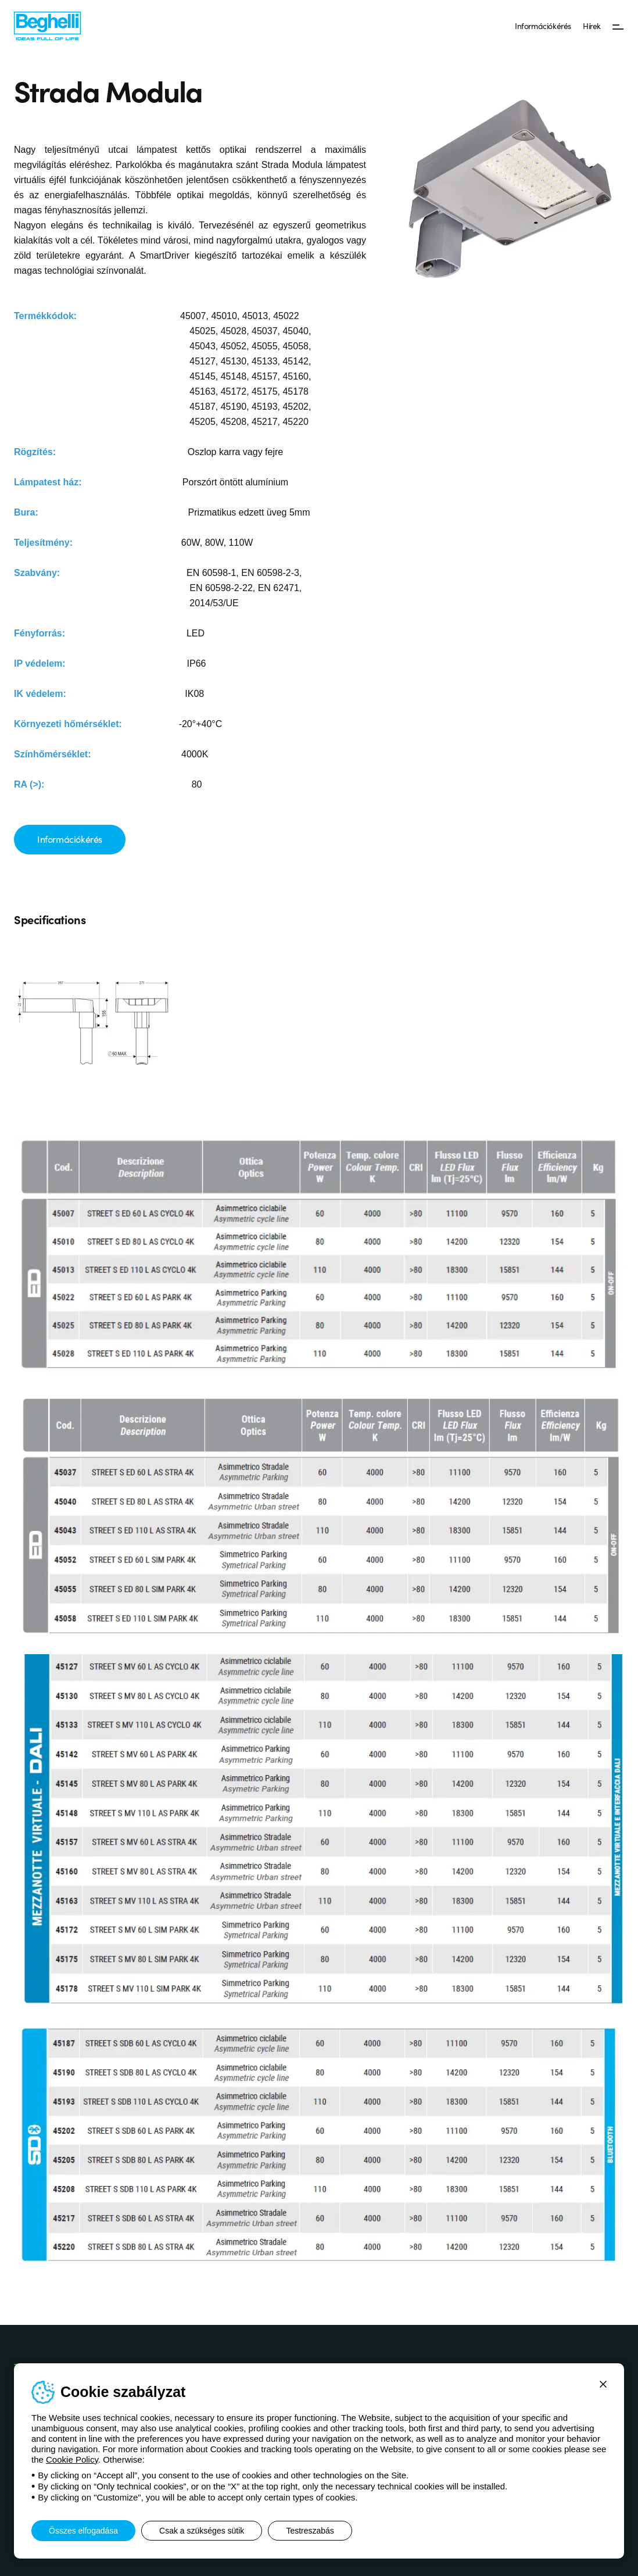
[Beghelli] (47, 25)
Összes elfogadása (83, 2530)
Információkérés (543, 25)
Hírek (592, 25)
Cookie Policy (72, 2459)
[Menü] (618, 26)
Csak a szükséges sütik (201, 2530)
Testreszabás (310, 2530)
